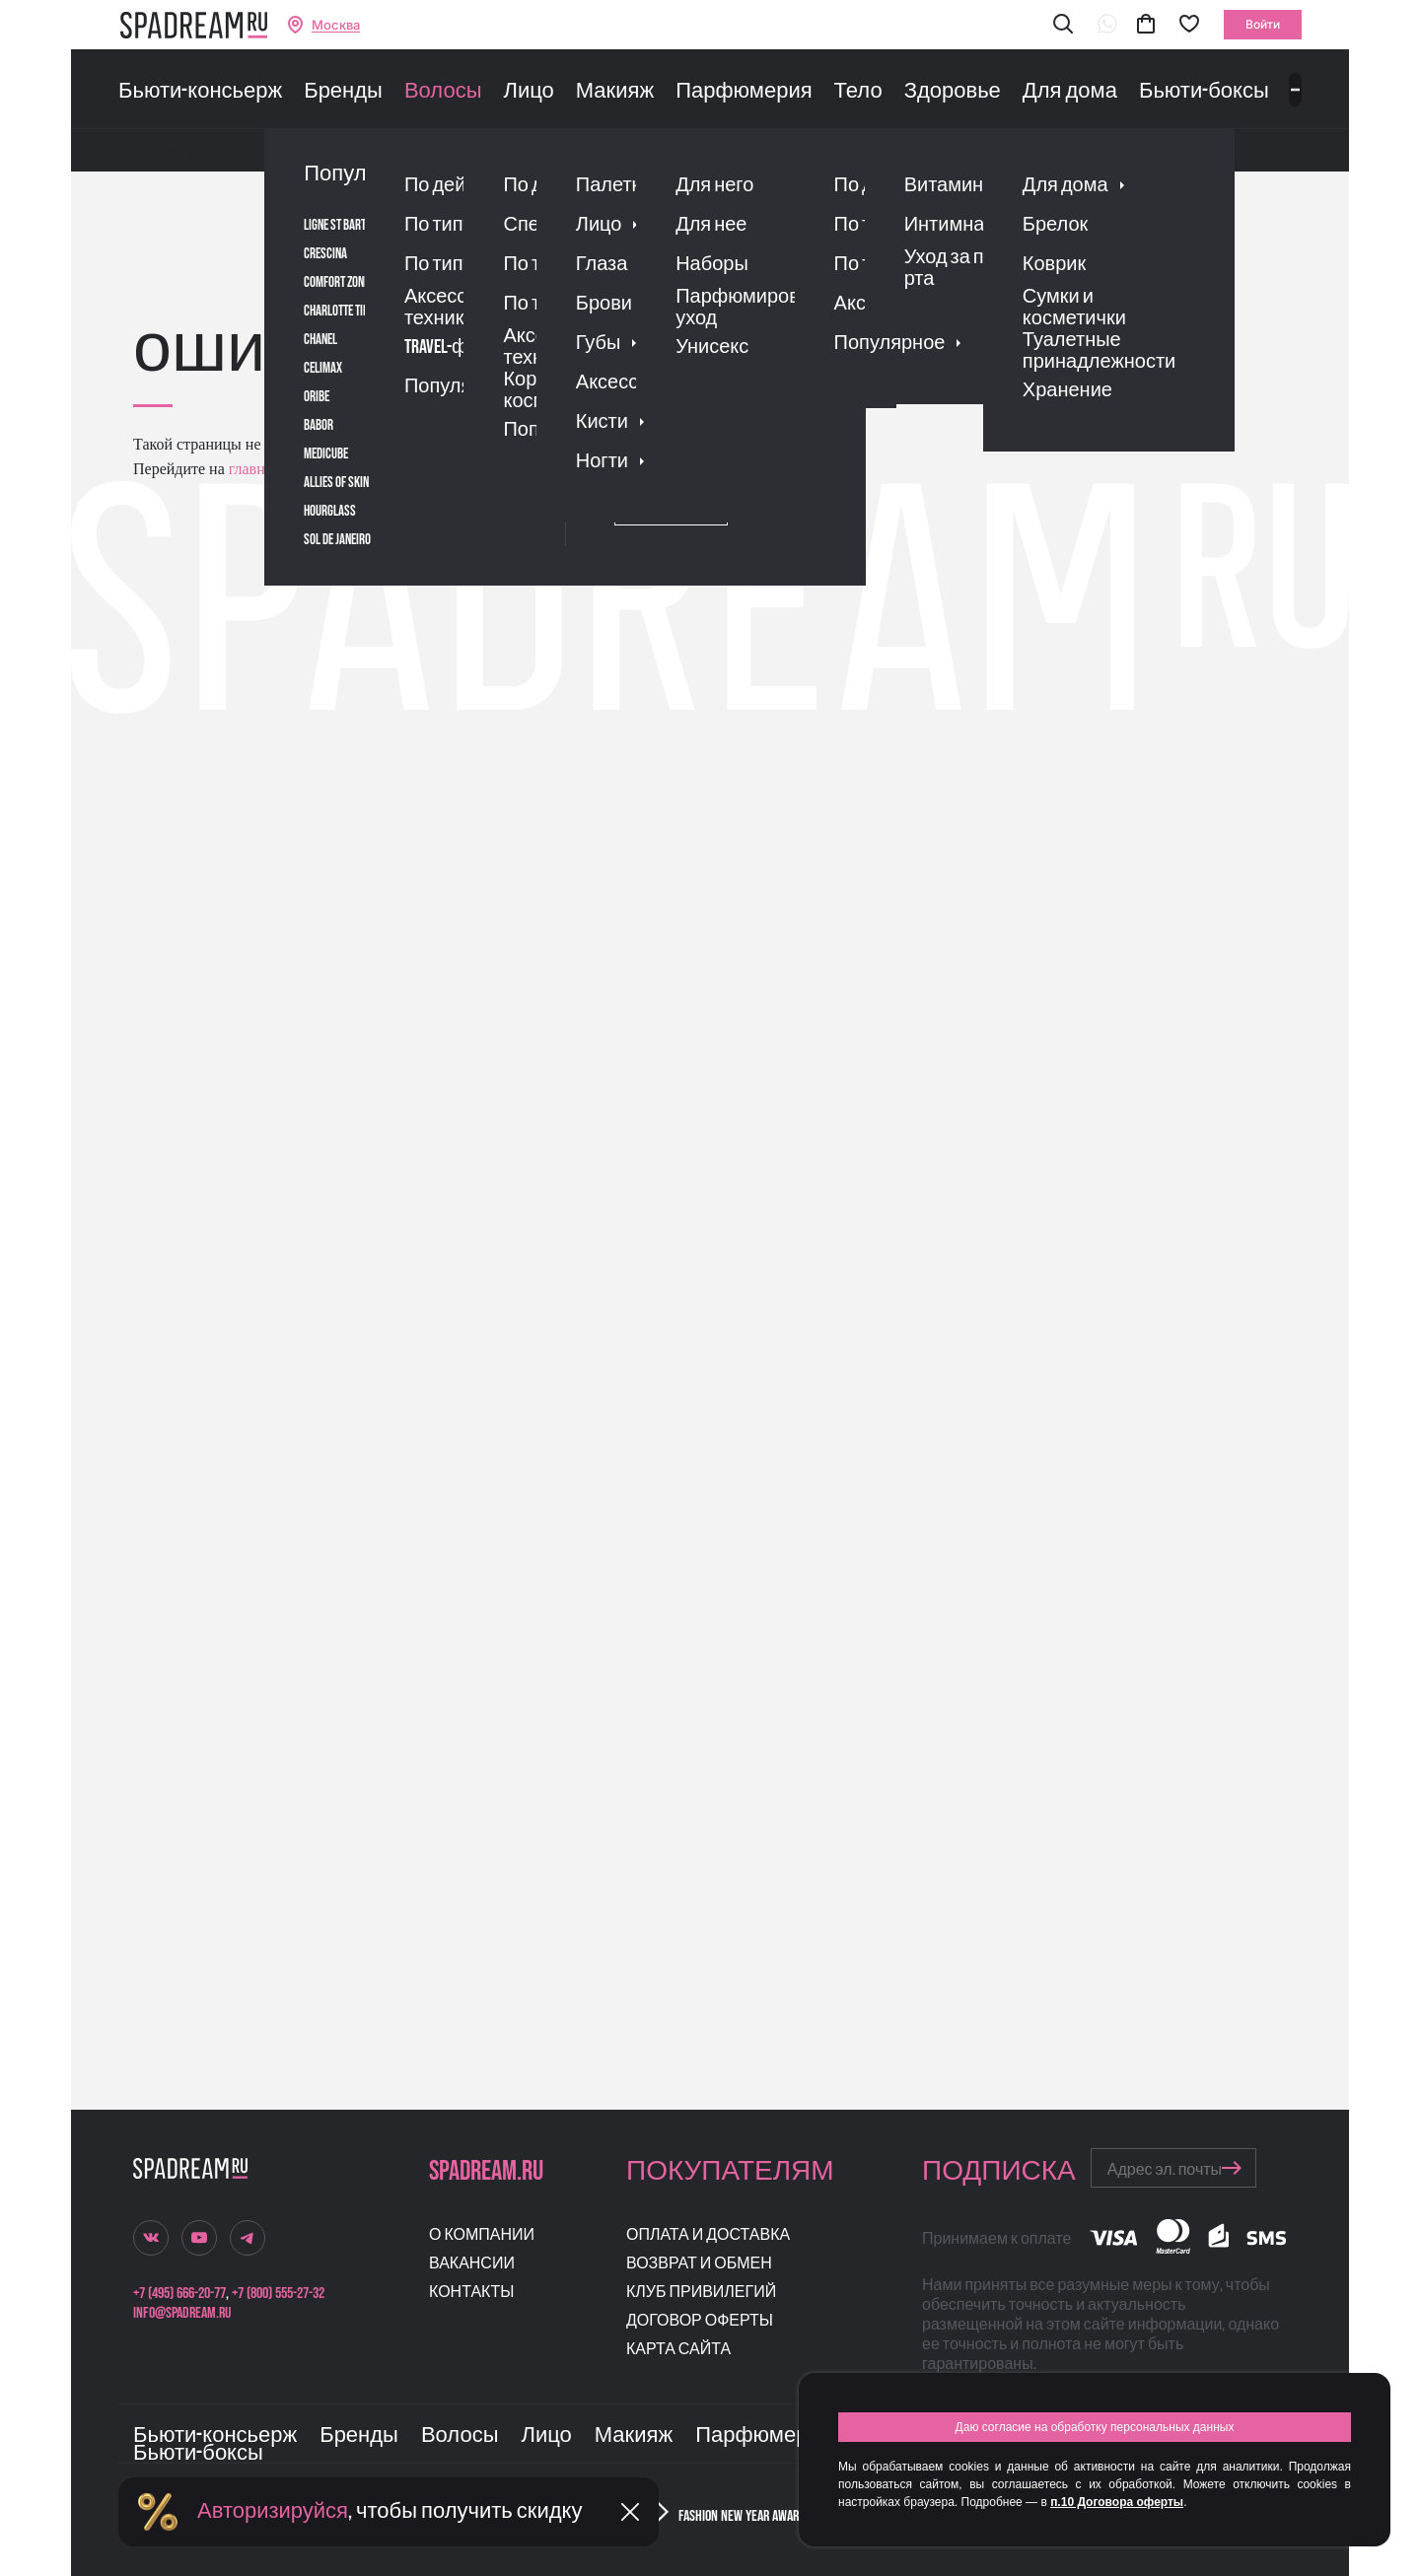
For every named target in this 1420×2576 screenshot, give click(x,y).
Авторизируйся (272, 2511)
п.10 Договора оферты (1116, 2502)
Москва (336, 25)
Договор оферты (699, 2321)
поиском (452, 468)
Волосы (443, 92)
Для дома (1070, 92)
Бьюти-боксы (1204, 92)
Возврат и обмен (699, 2264)
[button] (1063, 25)
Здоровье (952, 92)
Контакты (471, 2292)
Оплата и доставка (708, 2235)
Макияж (615, 92)
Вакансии (472, 2264)
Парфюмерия (743, 92)
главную (255, 468)
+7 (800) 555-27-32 (278, 2293)
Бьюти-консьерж (200, 92)
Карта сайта (678, 2349)
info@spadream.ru (182, 2313)
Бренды (343, 92)
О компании (481, 2235)
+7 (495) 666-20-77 (179, 2293)
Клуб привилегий (701, 2292)
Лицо (528, 92)
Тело (858, 92)
